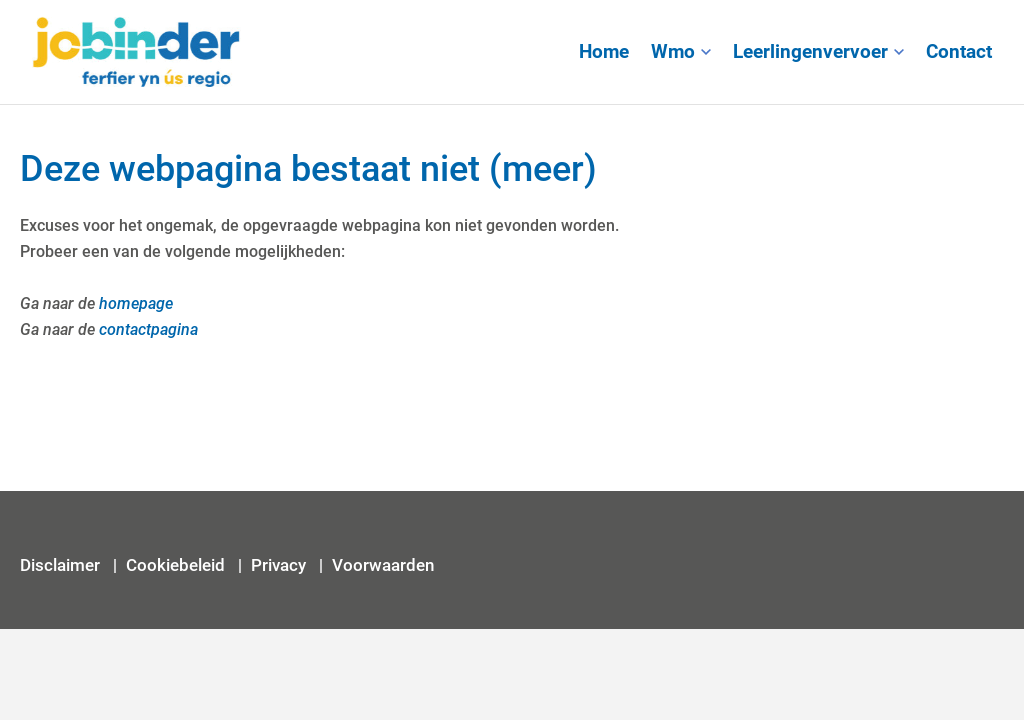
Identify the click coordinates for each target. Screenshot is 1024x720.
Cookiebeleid (175, 565)
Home (604, 52)
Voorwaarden (383, 565)
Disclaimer (62, 565)
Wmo (673, 52)
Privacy (280, 565)
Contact (959, 52)
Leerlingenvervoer (810, 52)
